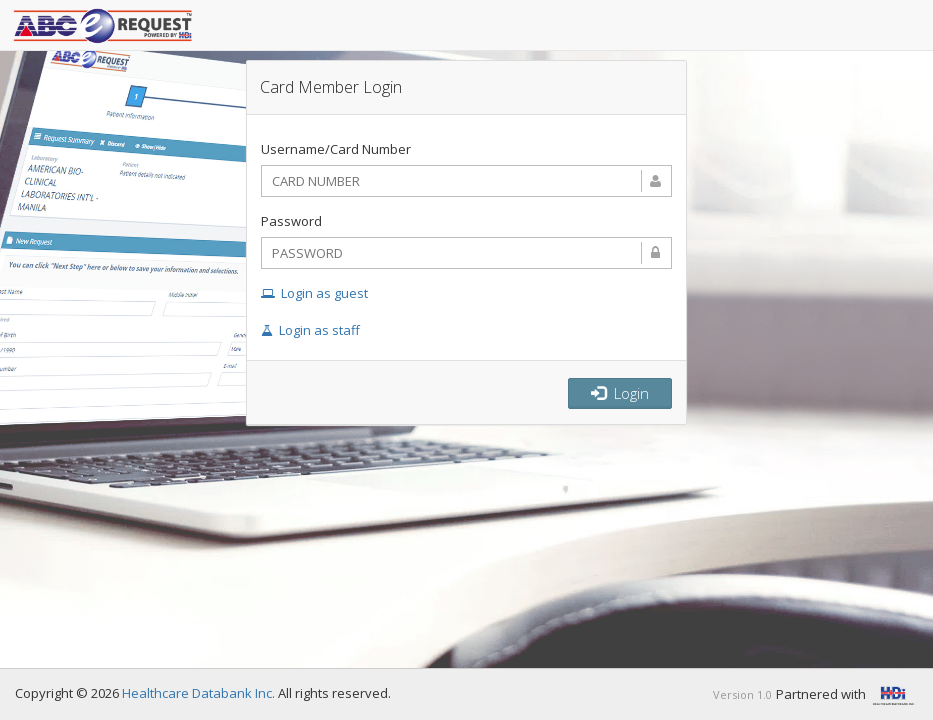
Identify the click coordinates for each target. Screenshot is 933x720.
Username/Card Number (336, 149)
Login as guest (314, 293)
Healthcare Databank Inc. (198, 693)
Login (620, 393)
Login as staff (310, 330)
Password (291, 221)
